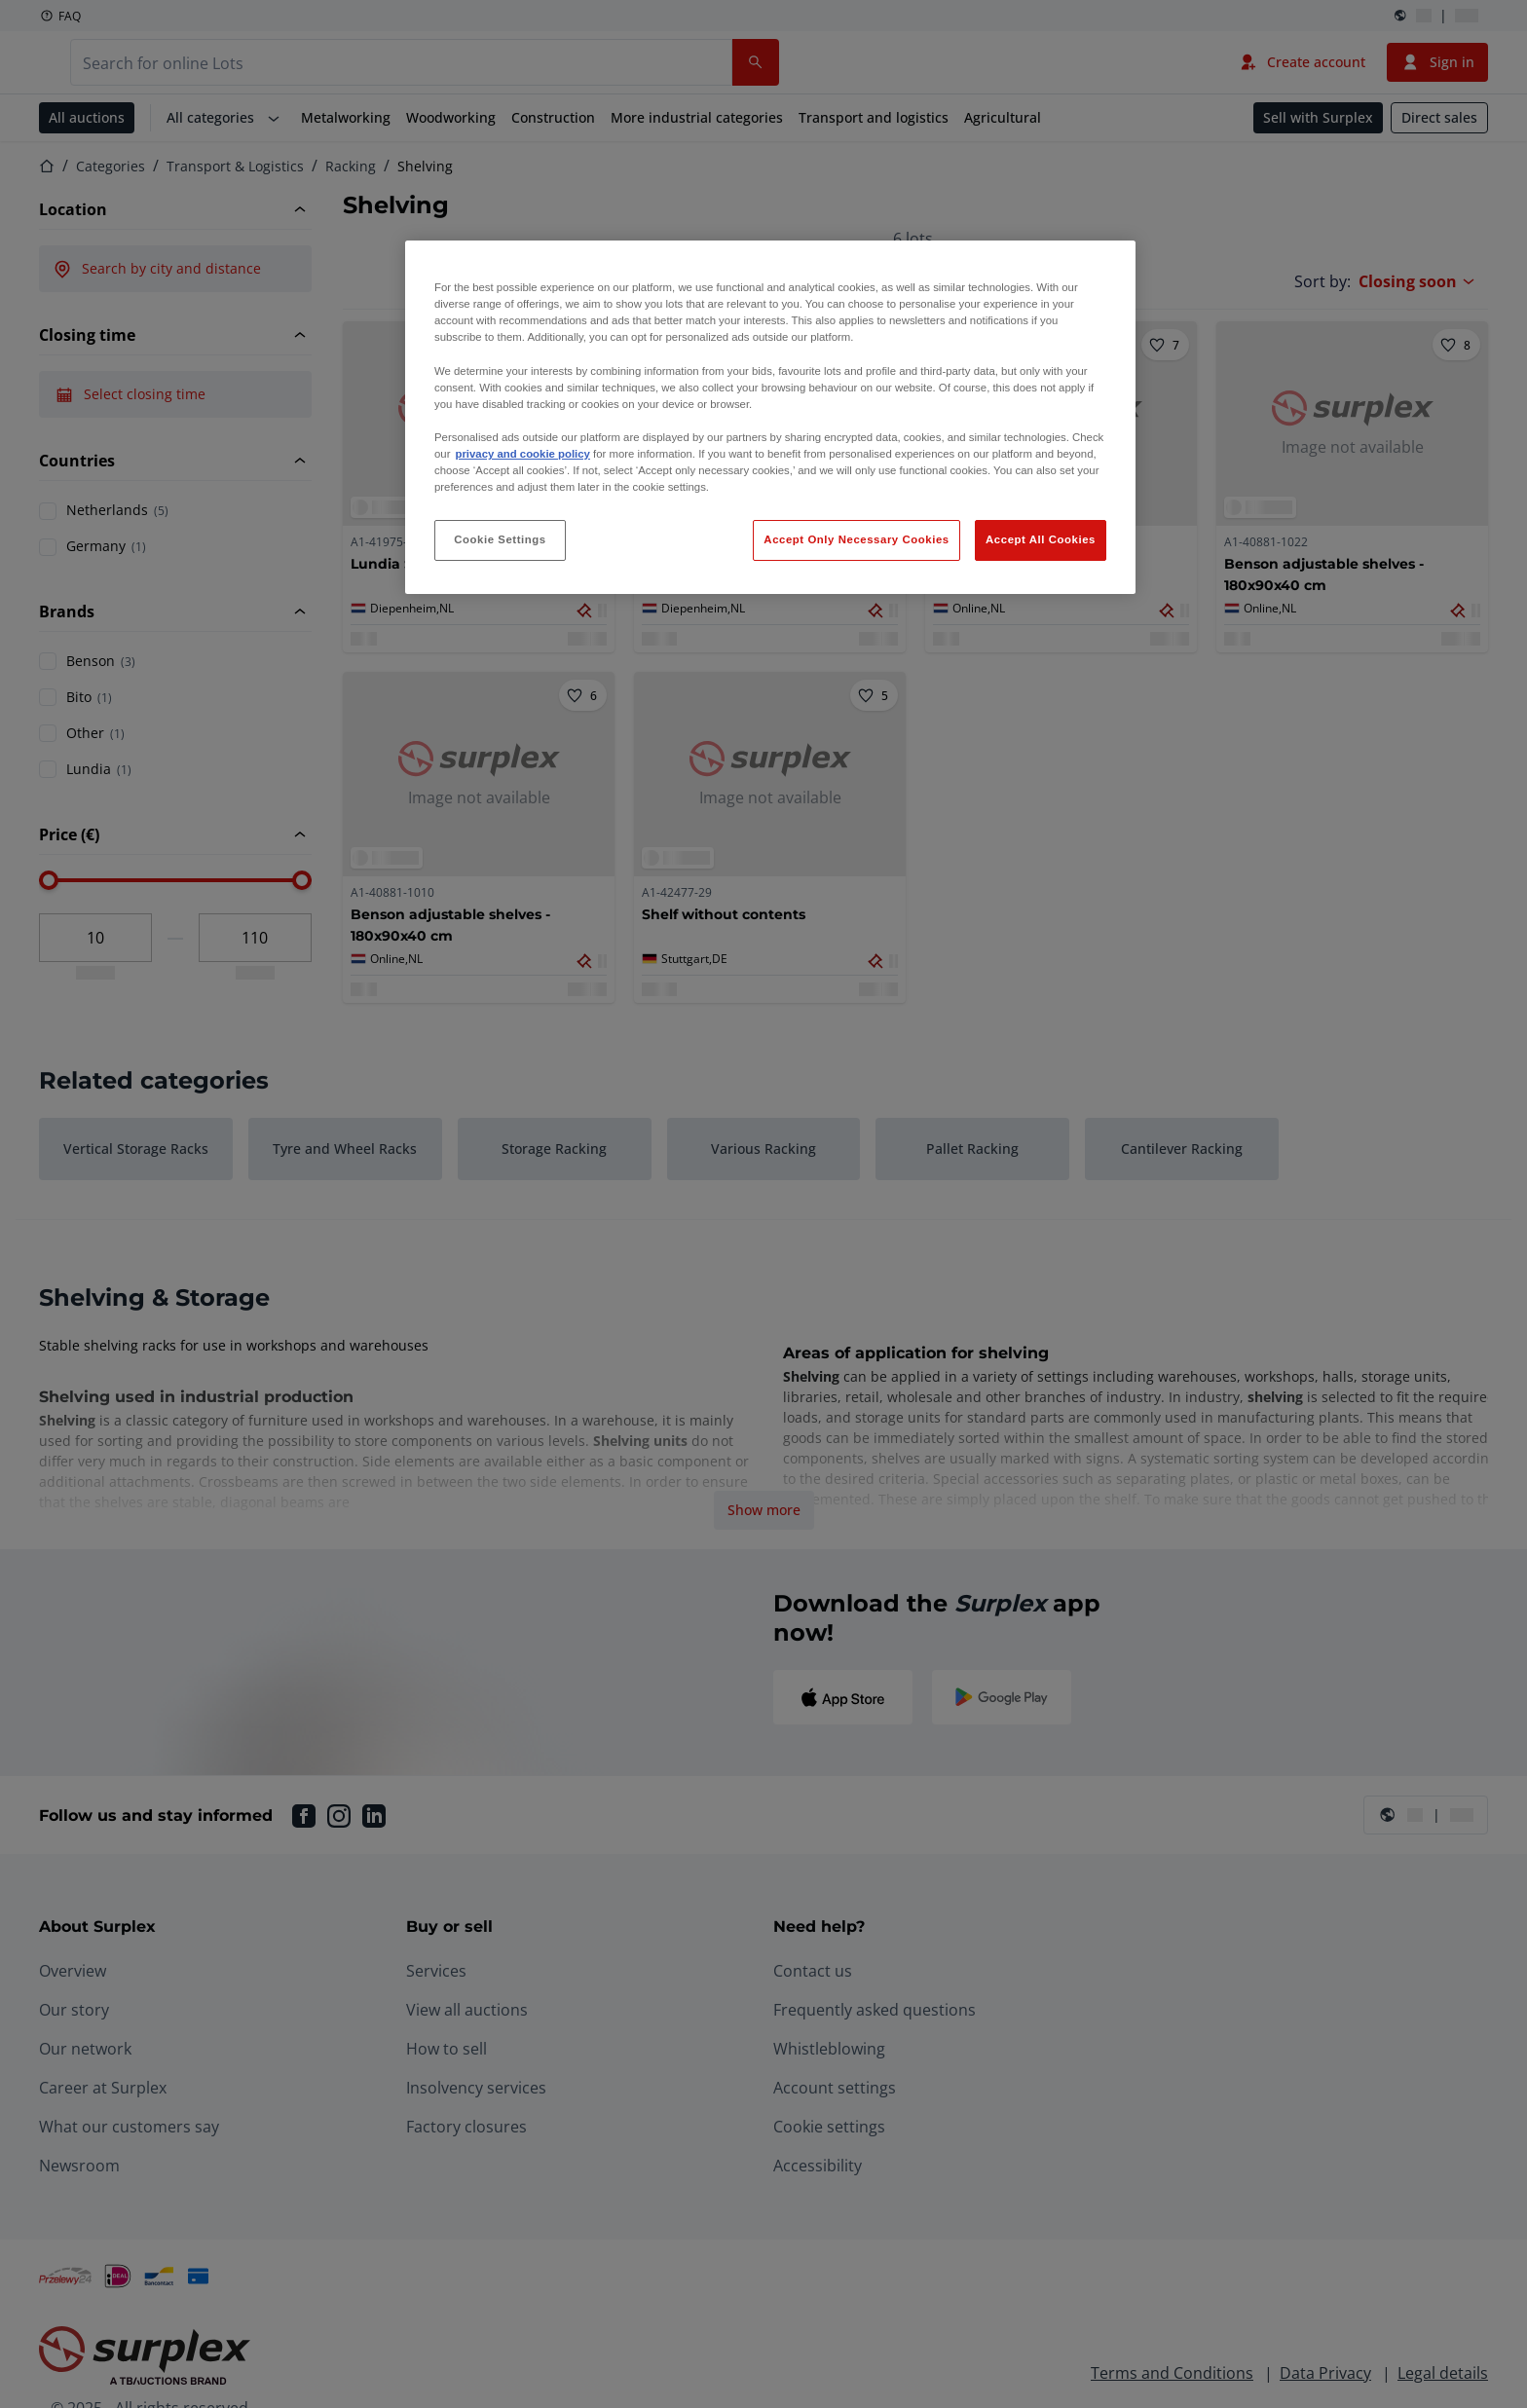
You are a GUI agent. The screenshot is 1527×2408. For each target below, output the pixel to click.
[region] (770, 417)
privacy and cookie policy (522, 454)
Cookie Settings (500, 539)
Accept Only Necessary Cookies (856, 539)
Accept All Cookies (1041, 539)
